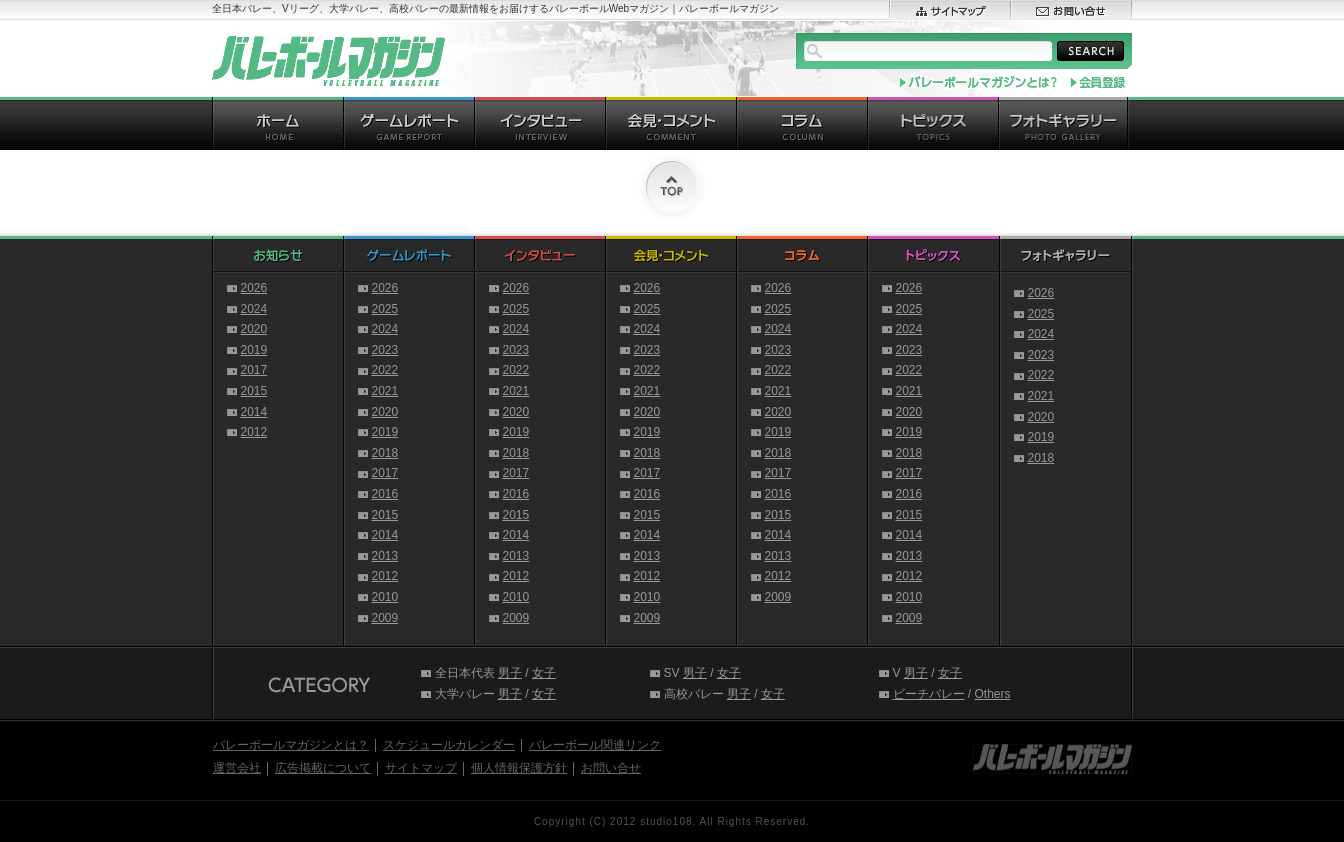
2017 (254, 370)
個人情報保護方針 (519, 768)
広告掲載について (323, 768)
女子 (544, 673)
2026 (254, 288)
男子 (510, 673)
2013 (385, 556)
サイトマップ (421, 768)
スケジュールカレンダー (449, 745)
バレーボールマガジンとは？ (291, 745)
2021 (385, 391)
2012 (254, 432)
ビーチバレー (929, 694)
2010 (385, 597)
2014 (254, 412)
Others (993, 694)
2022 (385, 370)
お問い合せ (611, 768)
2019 (254, 350)
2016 (385, 494)
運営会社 (237, 768)
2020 (254, 329)
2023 (385, 350)
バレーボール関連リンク (595, 745)
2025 (385, 309)
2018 (385, 453)
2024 (254, 309)
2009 (385, 618)
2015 (254, 391)
